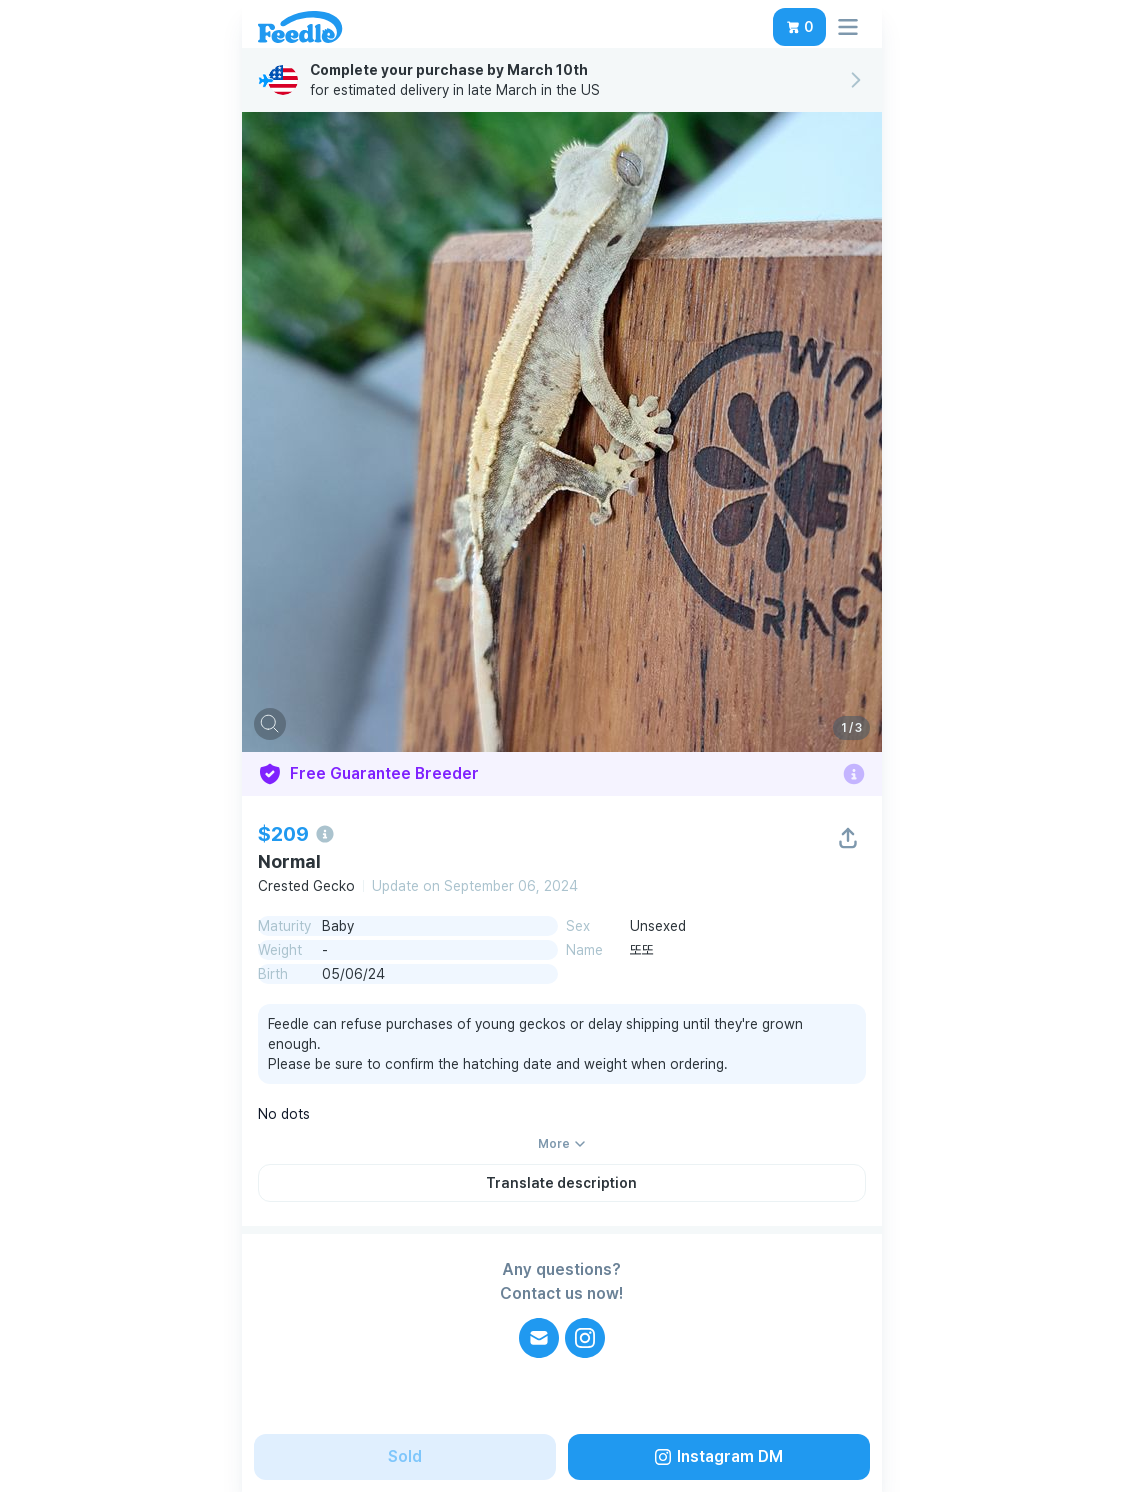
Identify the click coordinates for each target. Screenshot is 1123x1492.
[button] (799, 27)
